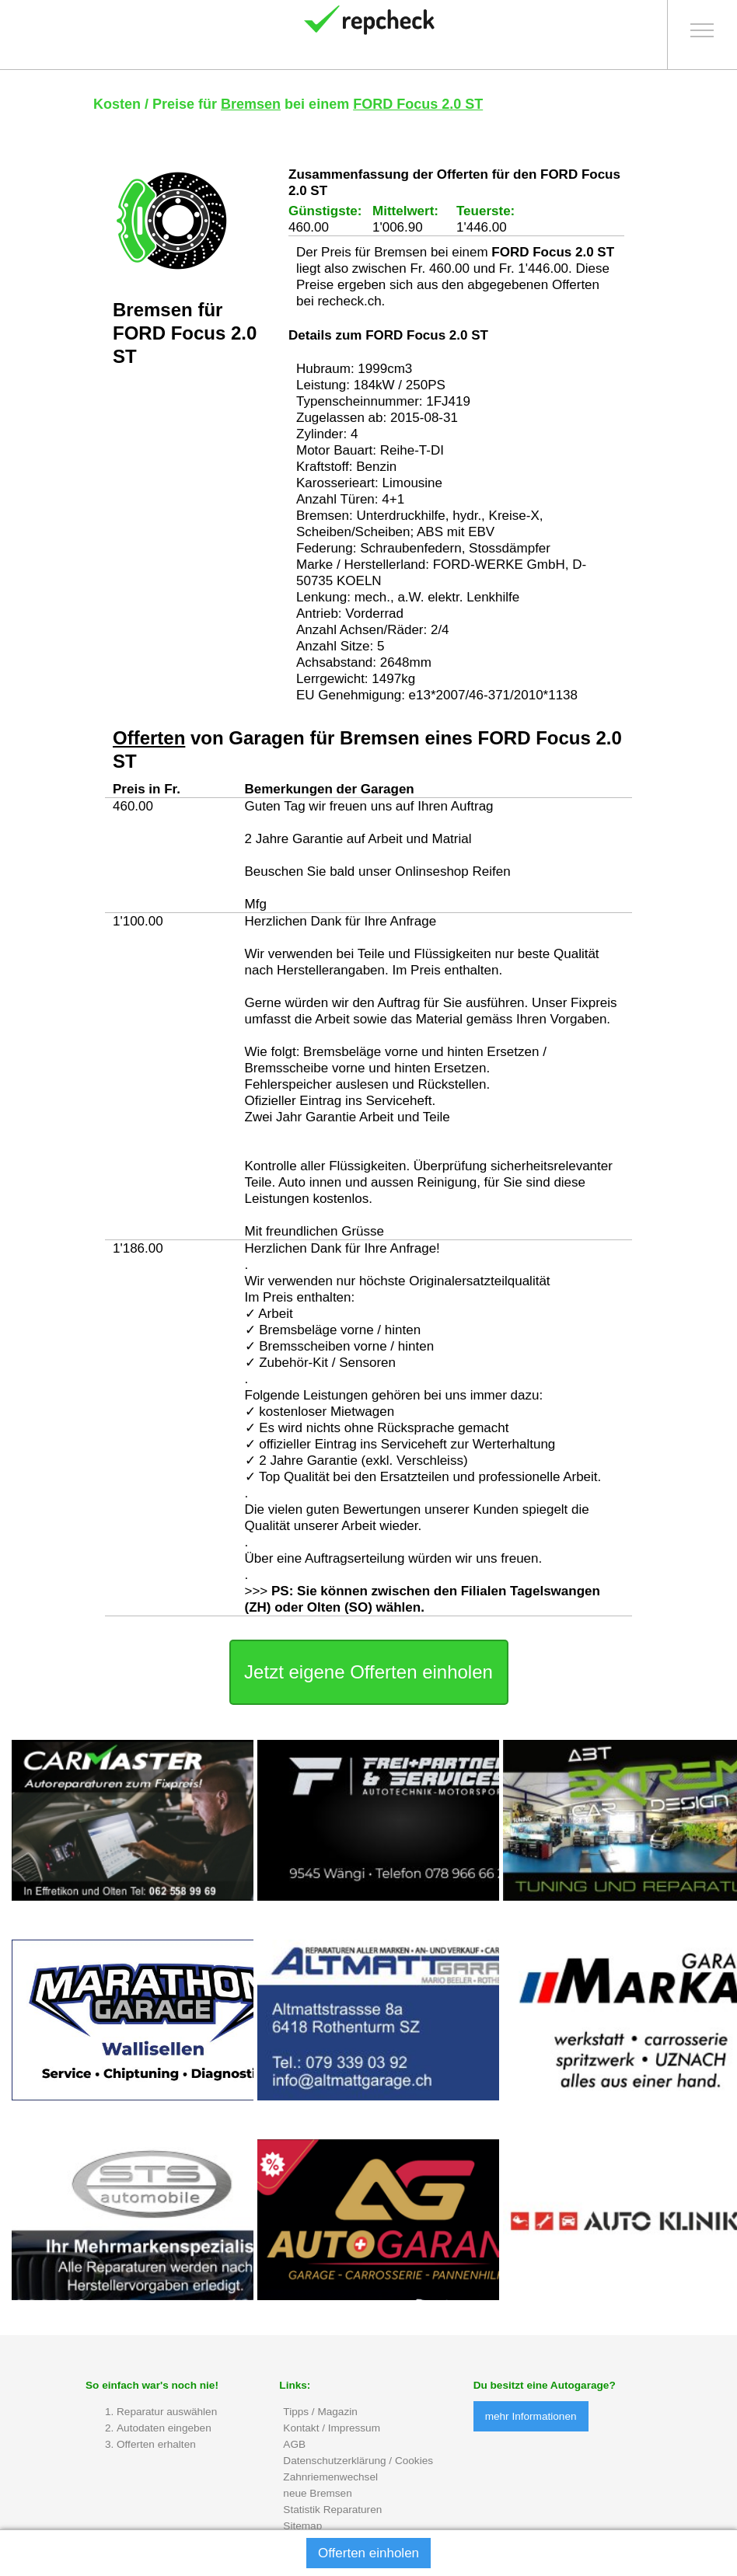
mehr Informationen (531, 2416)
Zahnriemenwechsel (330, 2477)
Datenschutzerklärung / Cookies (358, 2460)
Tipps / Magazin (320, 2411)
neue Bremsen (317, 2493)
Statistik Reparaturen (332, 2509)
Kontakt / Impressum (331, 2428)
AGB (294, 2444)
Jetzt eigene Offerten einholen (368, 1671)
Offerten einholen (368, 2553)
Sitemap (302, 2526)
